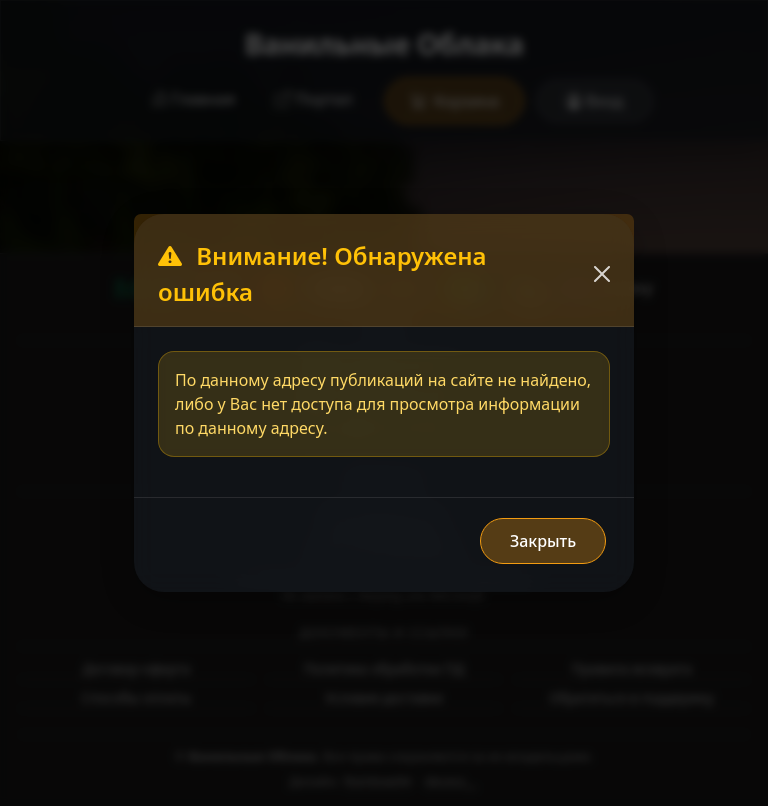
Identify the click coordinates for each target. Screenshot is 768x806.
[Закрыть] (602, 274)
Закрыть (543, 541)
